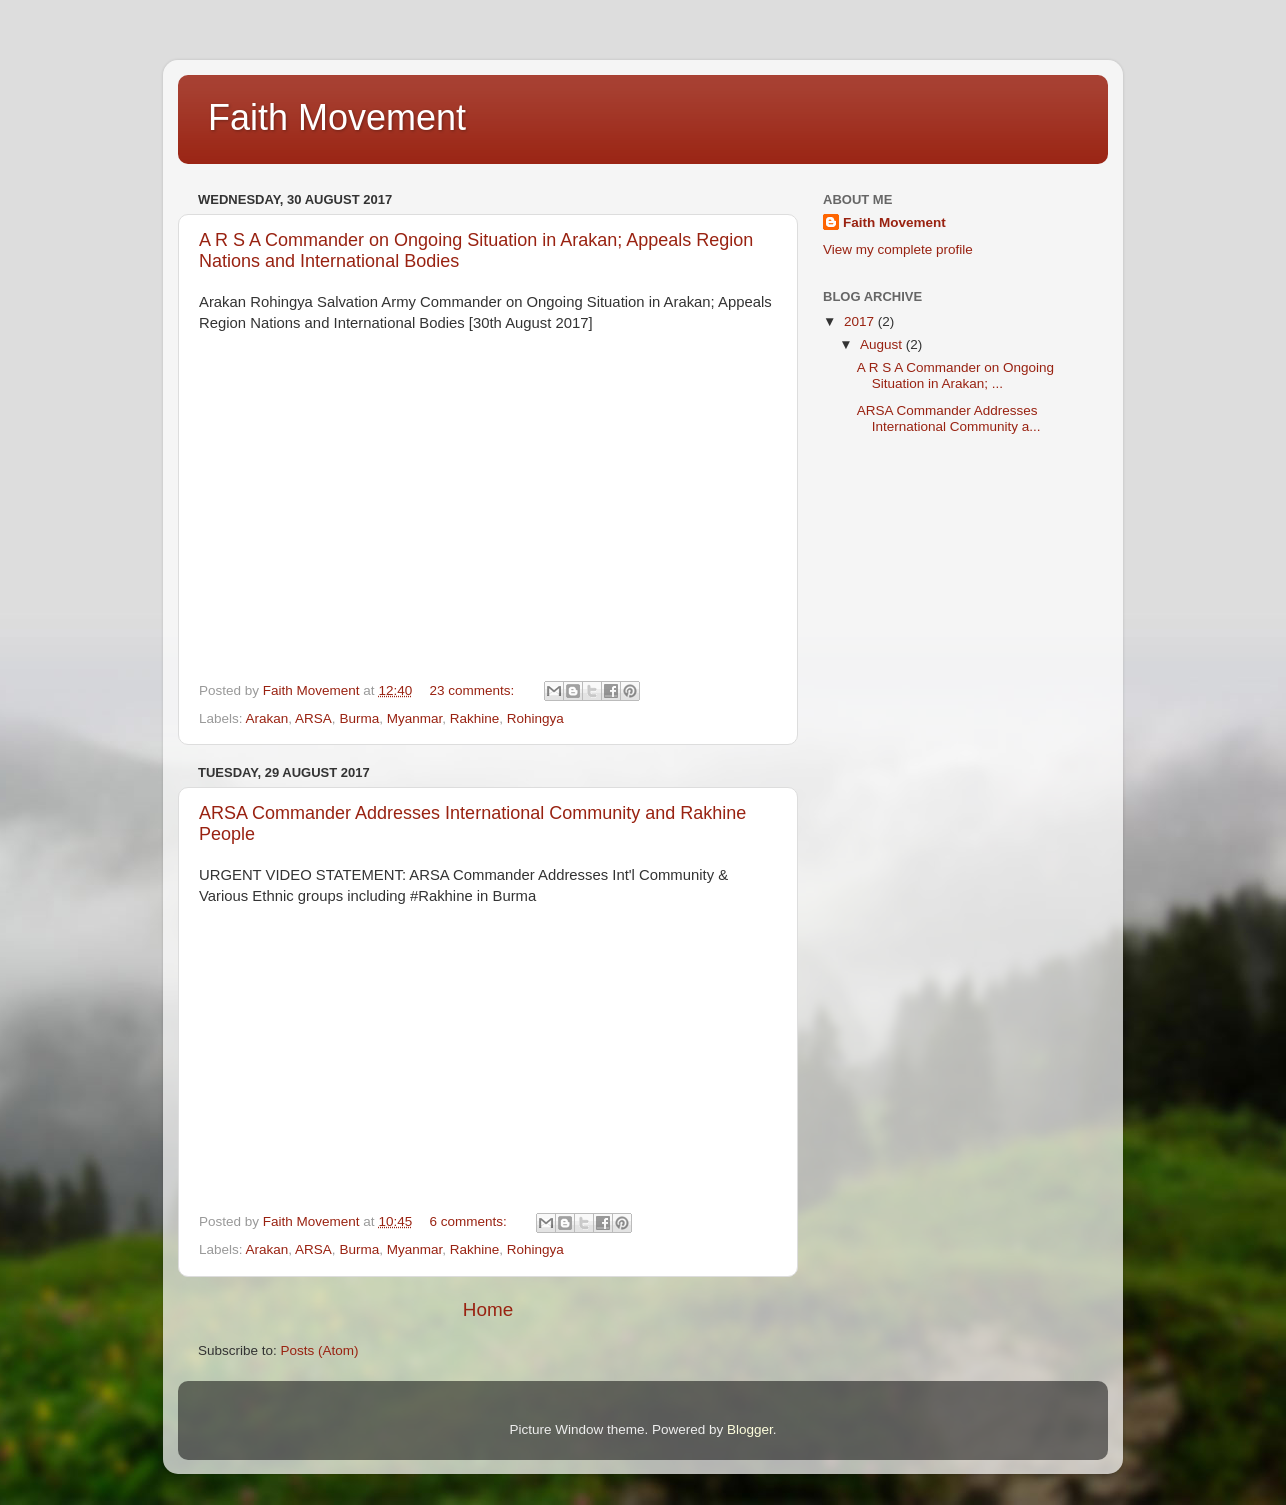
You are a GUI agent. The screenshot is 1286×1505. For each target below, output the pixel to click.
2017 (861, 321)
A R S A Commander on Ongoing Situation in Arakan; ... (955, 375)
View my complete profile (898, 249)
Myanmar (415, 718)
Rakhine (475, 718)
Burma (359, 718)
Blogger (750, 1429)
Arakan (267, 718)
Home (488, 1309)
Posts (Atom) (320, 1350)
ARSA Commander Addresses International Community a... (949, 418)
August (883, 344)
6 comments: (469, 1221)
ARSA (313, 718)
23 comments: (473, 690)
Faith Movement (894, 222)
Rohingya (535, 718)
